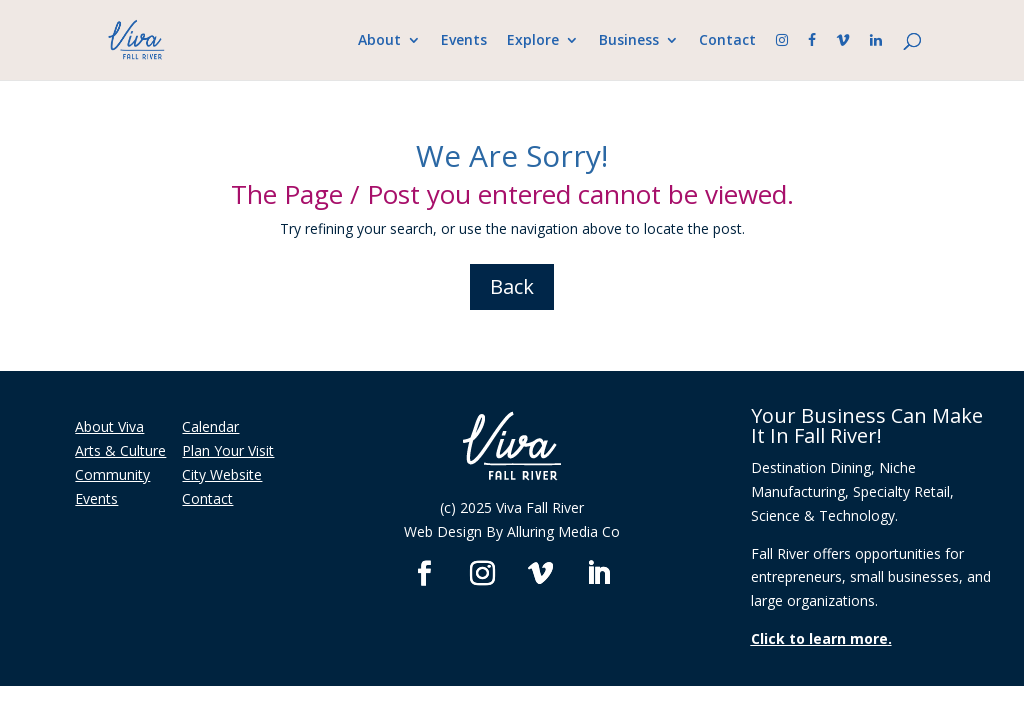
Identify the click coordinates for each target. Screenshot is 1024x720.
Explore (533, 41)
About (379, 41)
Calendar (210, 426)
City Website (222, 474)
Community (112, 474)
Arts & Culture (120, 450)
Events (464, 41)
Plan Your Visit (228, 450)
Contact (727, 41)
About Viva (109, 426)
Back (512, 286)
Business (629, 41)
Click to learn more (819, 638)
